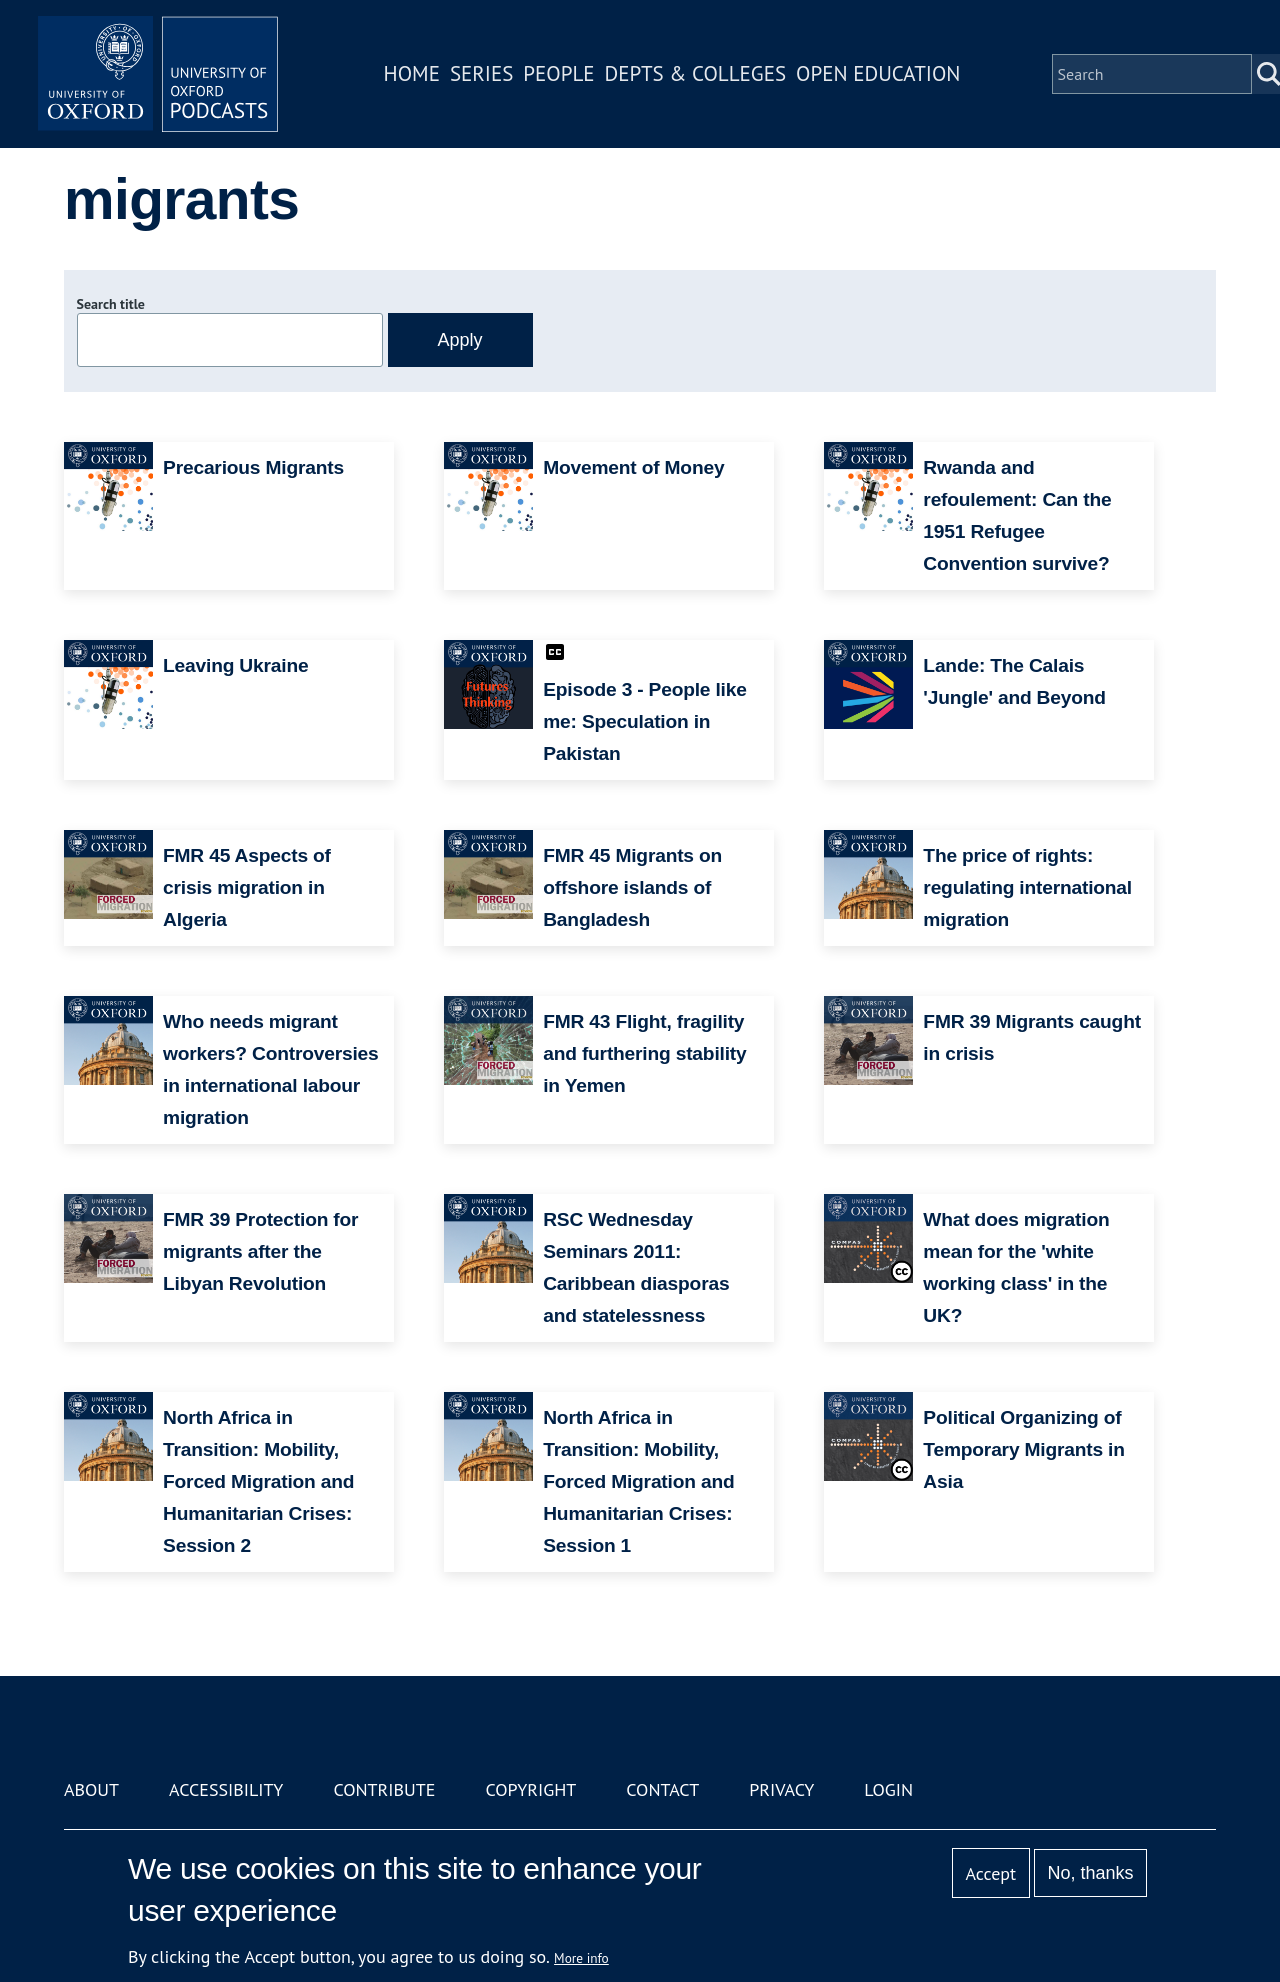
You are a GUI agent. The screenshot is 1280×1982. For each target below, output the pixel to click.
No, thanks (1090, 1873)
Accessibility (226, 1789)
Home (412, 73)
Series (481, 73)
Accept (990, 1873)
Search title (111, 304)
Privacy (781, 1789)
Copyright (530, 1789)
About (91, 1789)
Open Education (878, 73)
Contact (662, 1789)
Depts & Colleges (696, 73)
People (558, 73)
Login (888, 1789)
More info (581, 1958)
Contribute (384, 1789)
